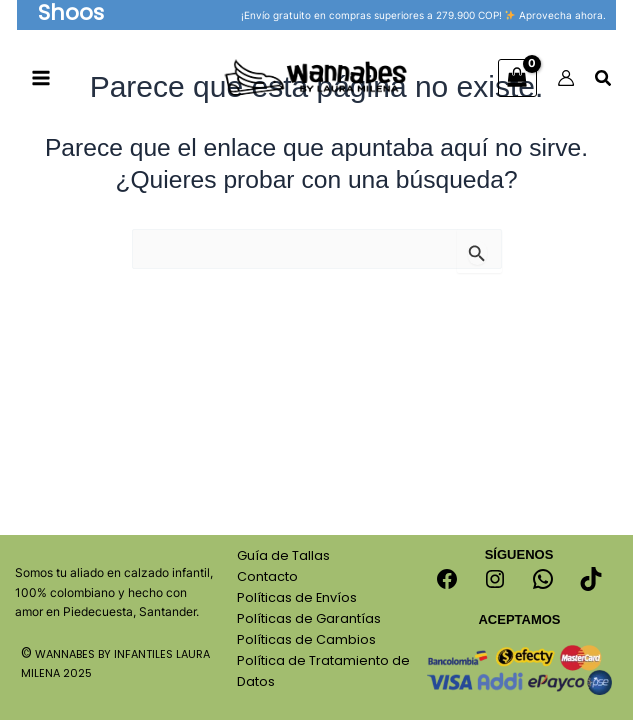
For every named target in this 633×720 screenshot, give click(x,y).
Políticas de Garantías (309, 618)
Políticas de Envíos (297, 597)
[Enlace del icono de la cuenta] (566, 80)
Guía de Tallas (283, 555)
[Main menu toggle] (41, 80)
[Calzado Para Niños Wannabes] (317, 79)
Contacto (267, 576)
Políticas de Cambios (306, 639)
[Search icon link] (604, 82)
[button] (74, 15)
